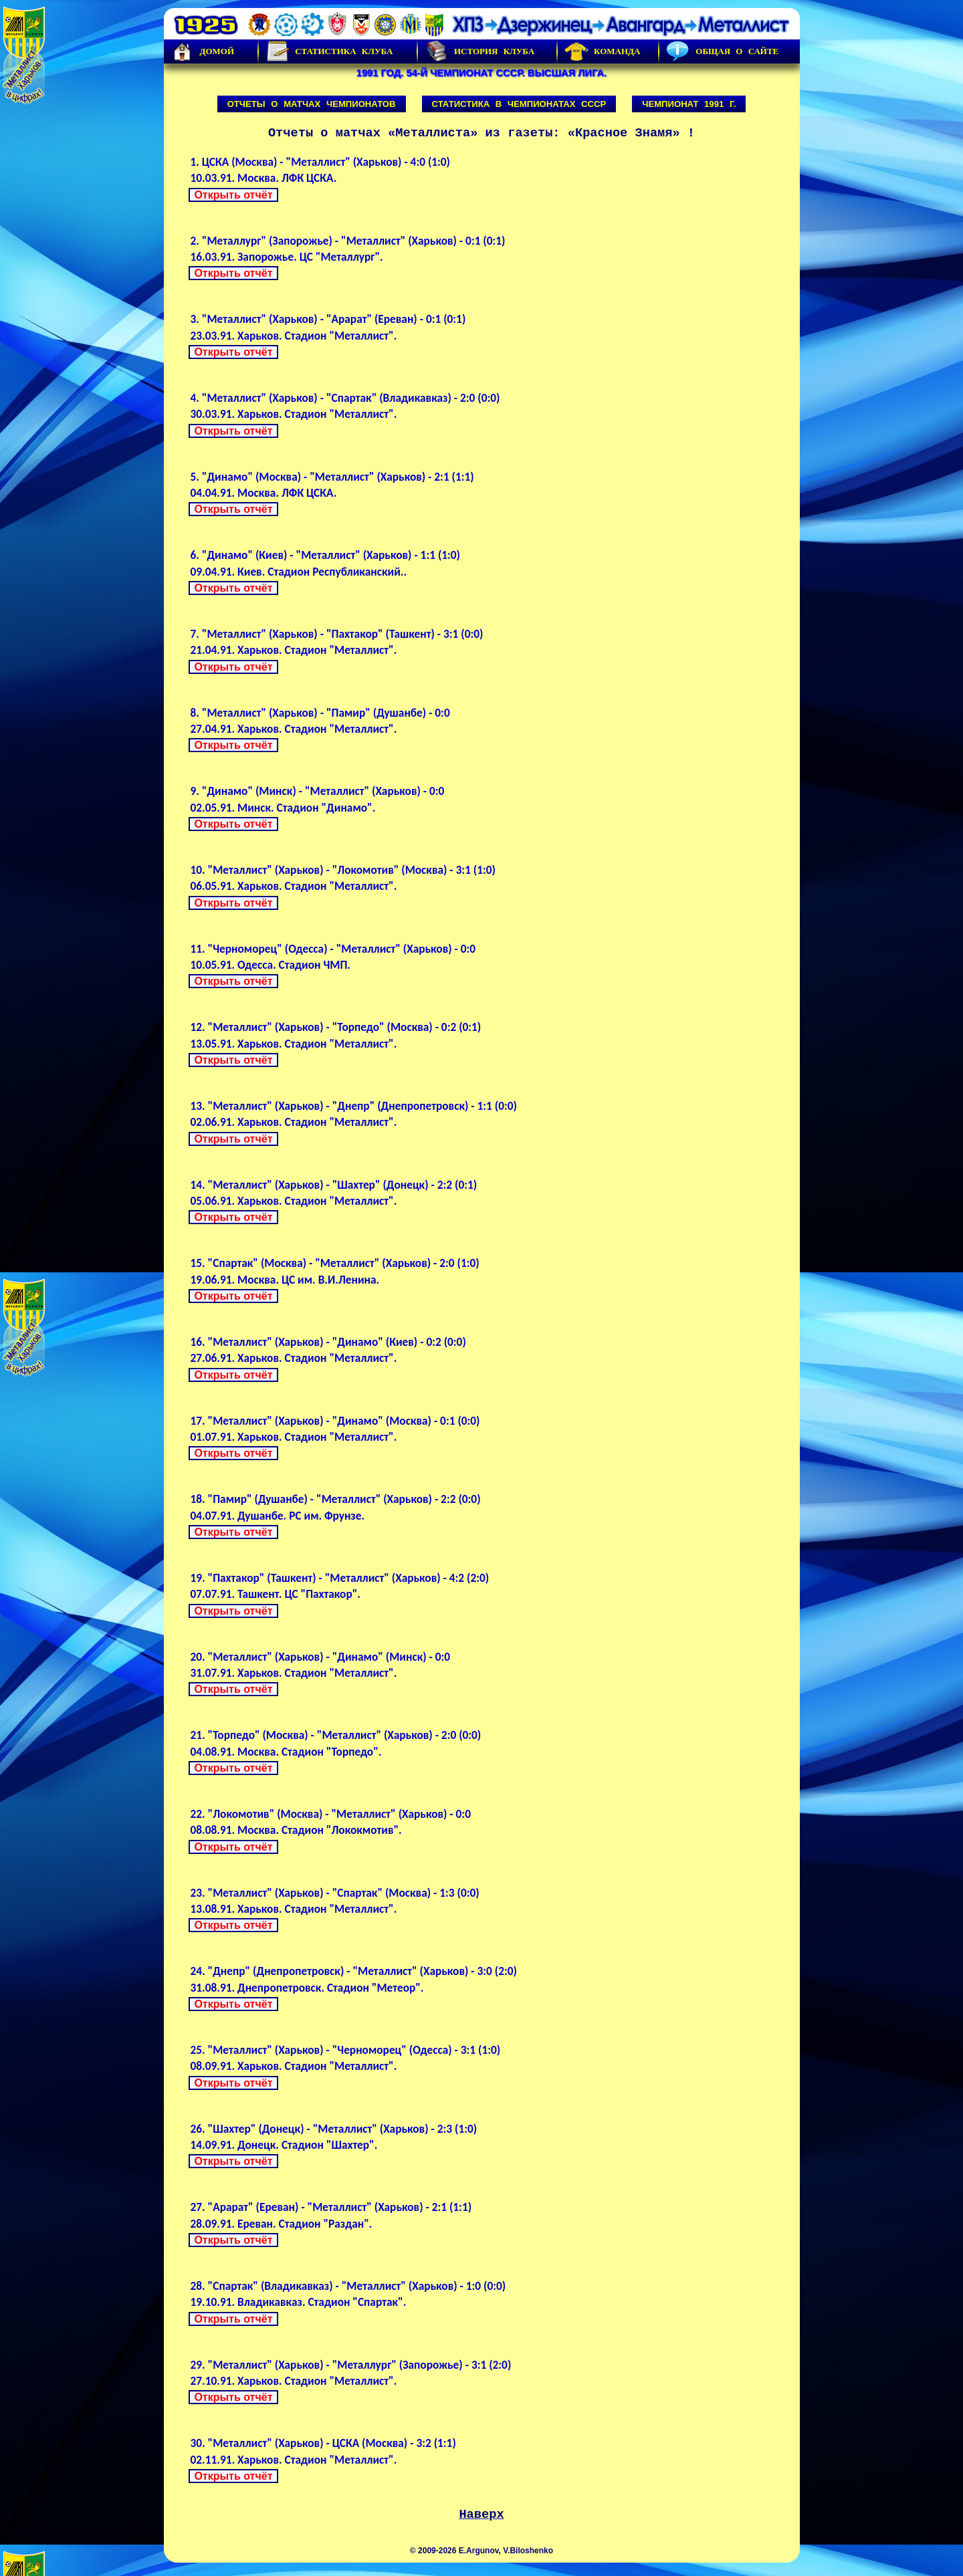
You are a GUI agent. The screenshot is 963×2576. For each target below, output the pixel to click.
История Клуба (479, 51)
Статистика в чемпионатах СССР (519, 104)
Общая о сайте (722, 51)
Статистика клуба (329, 51)
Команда (602, 51)
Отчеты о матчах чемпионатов (311, 104)
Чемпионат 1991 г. (689, 104)
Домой (203, 51)
